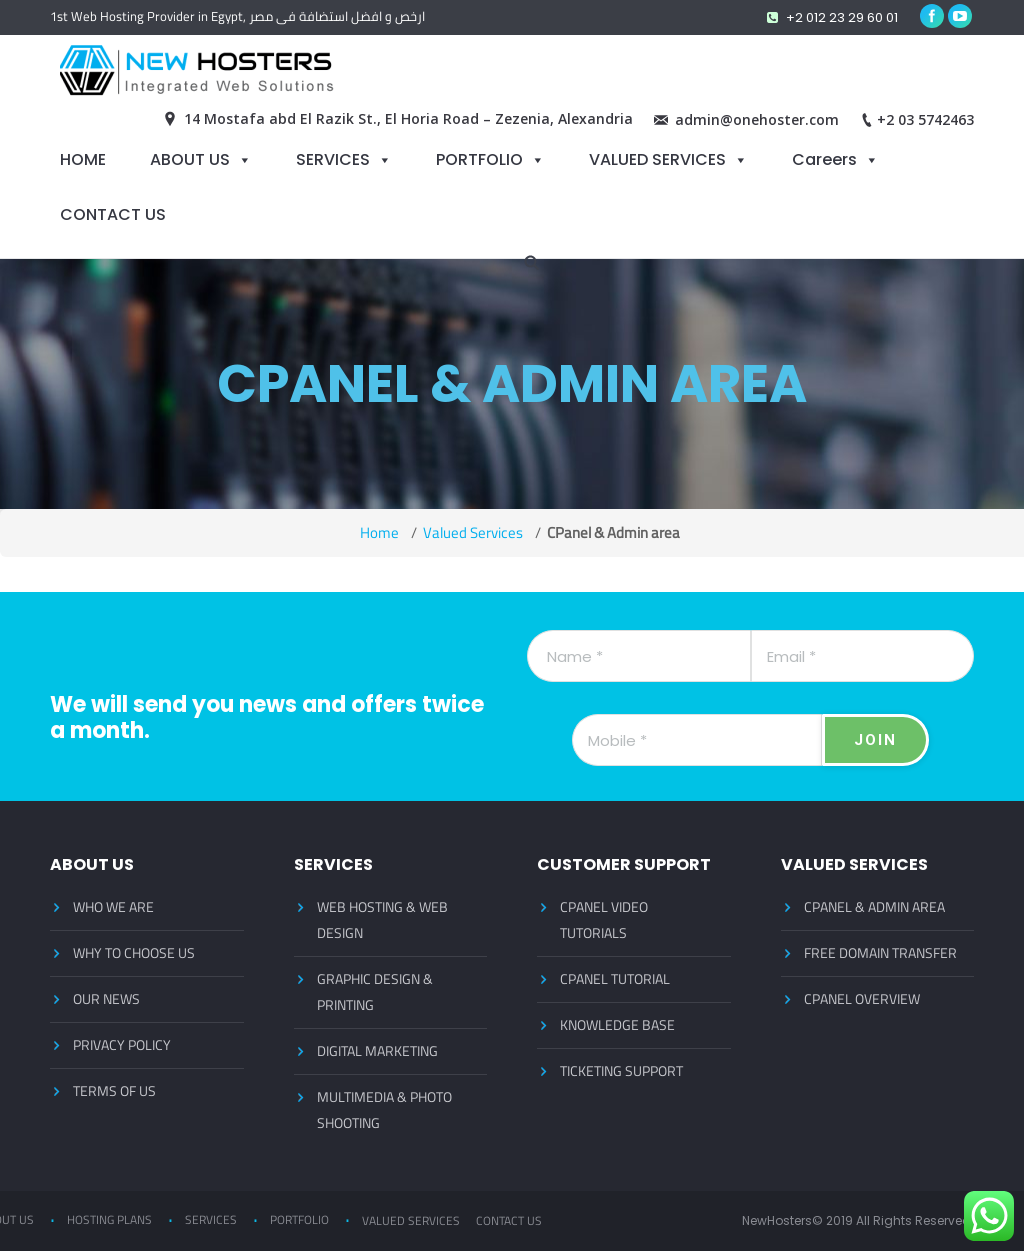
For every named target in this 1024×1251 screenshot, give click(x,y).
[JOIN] (875, 740)
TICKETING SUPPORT (621, 1071)
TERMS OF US (114, 1091)
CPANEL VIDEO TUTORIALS (604, 920)
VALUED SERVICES (657, 159)
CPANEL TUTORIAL (615, 979)
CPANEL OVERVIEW (862, 999)
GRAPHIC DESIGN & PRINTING (375, 992)
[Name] (639, 656)
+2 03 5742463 (925, 119)
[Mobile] (697, 740)
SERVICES (333, 159)
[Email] (863, 656)
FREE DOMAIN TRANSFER (880, 953)
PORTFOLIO (479, 159)
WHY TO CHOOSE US (134, 953)
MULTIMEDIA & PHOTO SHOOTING (384, 1110)
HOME (83, 159)
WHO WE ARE (113, 907)
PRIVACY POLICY (122, 1045)
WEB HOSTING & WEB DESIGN (382, 920)
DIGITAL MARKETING (377, 1051)
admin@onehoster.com (757, 119)
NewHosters (777, 1220)
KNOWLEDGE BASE (617, 1025)
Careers (824, 159)
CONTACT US (113, 214)
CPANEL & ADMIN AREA (874, 907)
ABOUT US (190, 159)
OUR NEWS (106, 999)
